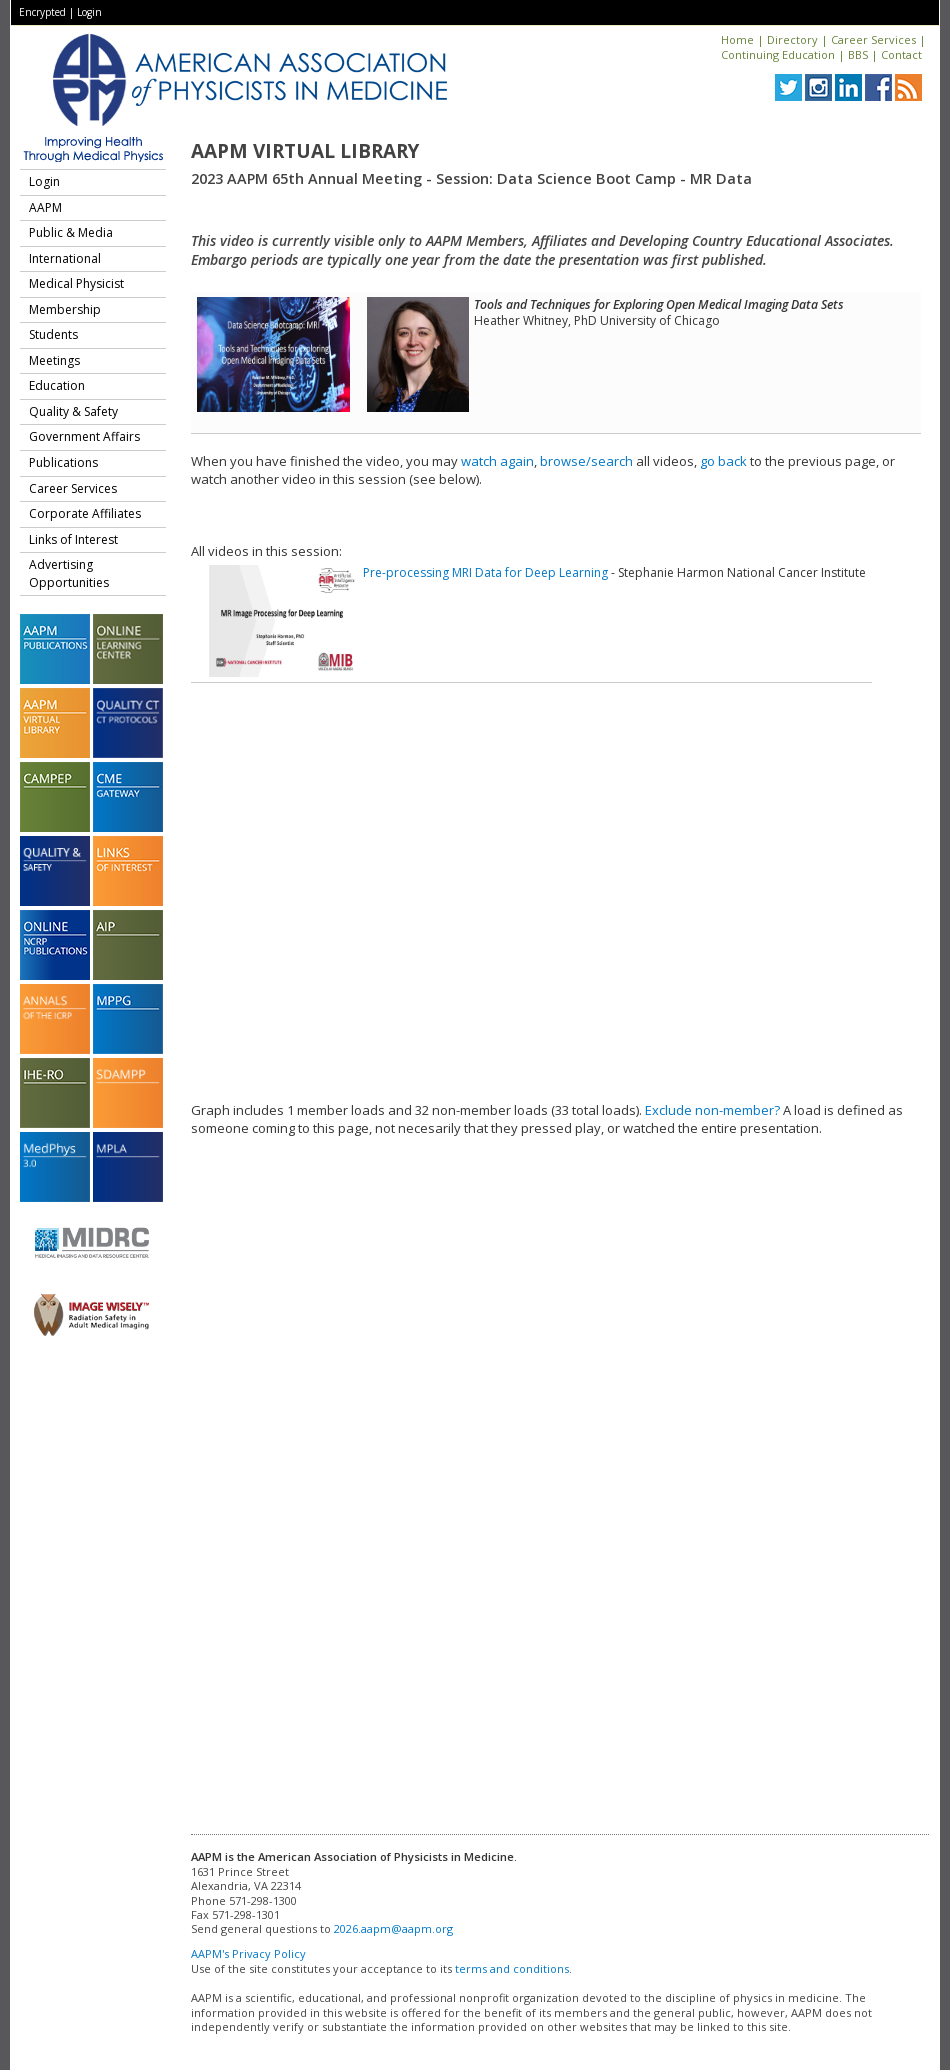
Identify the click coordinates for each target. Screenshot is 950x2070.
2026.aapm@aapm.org (393, 1928)
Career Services (873, 39)
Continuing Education (778, 54)
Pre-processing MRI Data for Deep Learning (485, 572)
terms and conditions (512, 1968)
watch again (497, 461)
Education (57, 385)
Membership (65, 309)
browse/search (586, 461)
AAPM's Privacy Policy (248, 1953)
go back (723, 461)
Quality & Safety (73, 411)
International (65, 258)
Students (53, 334)
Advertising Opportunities (69, 573)
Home (737, 39)
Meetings (54, 360)
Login (89, 12)
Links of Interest (73, 539)
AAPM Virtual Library (305, 151)
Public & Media (71, 232)
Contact (901, 54)
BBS (858, 54)
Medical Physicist (76, 283)
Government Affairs (84, 436)
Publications (63, 462)
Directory (792, 39)
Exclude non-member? (712, 1110)
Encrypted (42, 12)
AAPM (45, 207)
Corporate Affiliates (85, 513)
